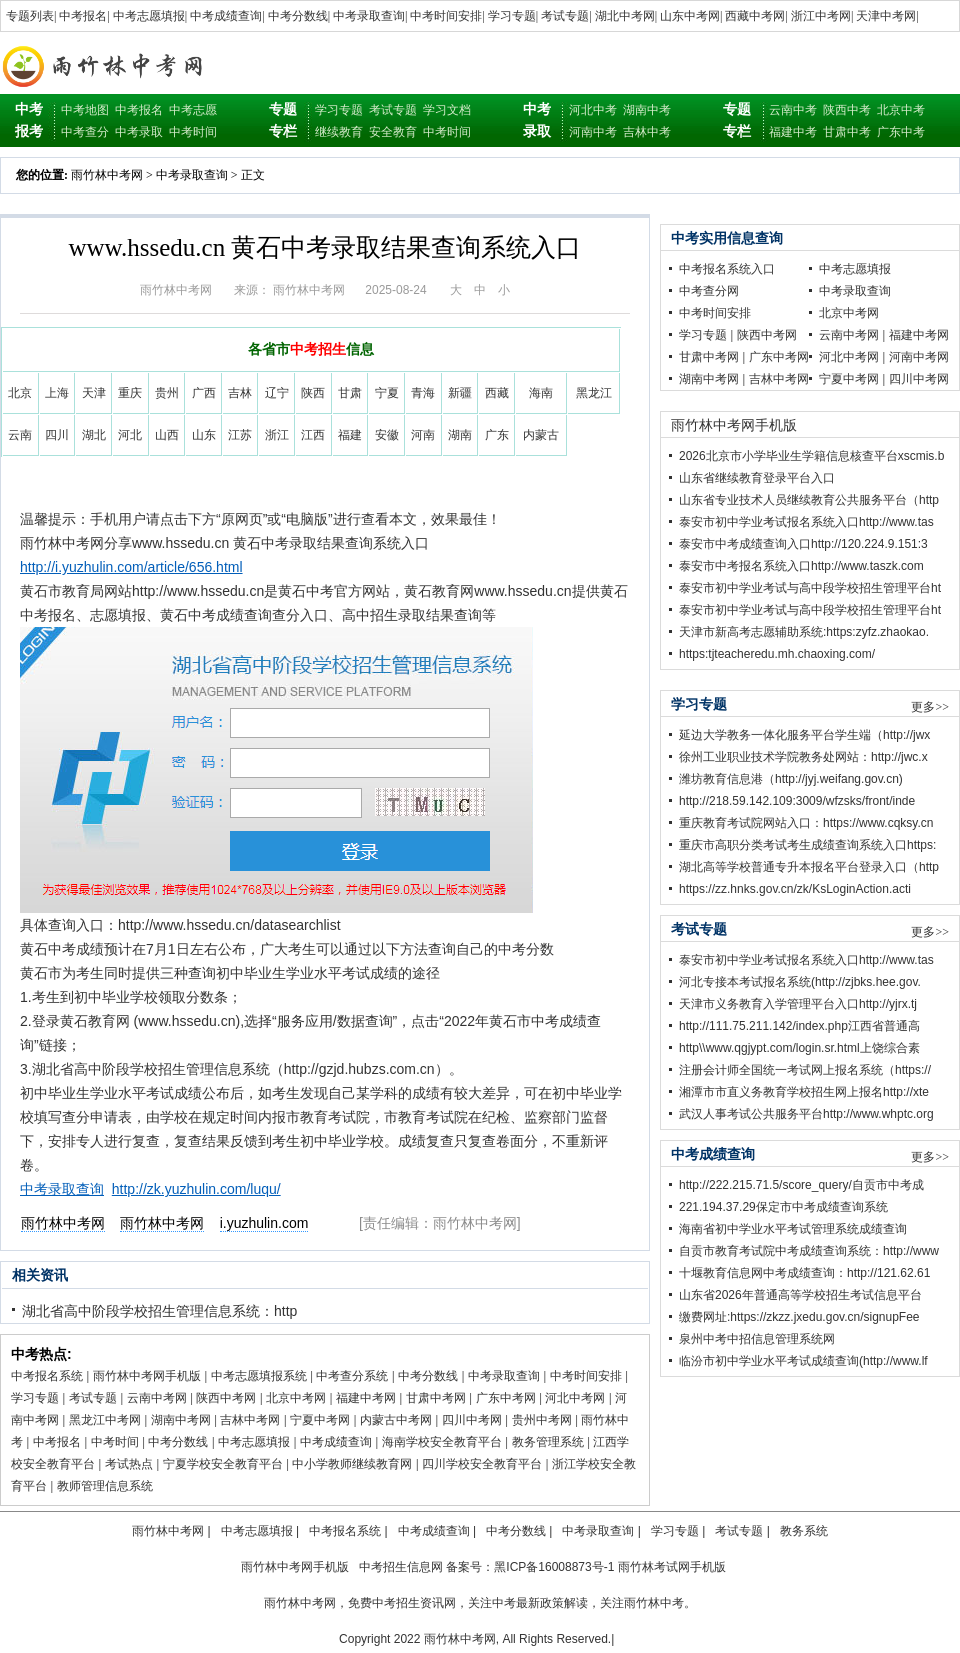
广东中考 (901, 132)
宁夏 (387, 393)
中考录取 (139, 132)
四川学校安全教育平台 (482, 1464)
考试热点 (129, 1464)
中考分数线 (298, 16)
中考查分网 (709, 291)
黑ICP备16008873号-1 (554, 1567)
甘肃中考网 (436, 1398)
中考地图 (85, 110)
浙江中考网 (821, 16)
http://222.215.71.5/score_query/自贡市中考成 (801, 1185)
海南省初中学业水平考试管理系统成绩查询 (793, 1229)
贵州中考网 (542, 1420)
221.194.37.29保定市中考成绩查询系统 (783, 1207)
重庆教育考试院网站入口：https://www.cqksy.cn (806, 823)
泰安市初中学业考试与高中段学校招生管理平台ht (810, 588)
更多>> (930, 707)
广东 (497, 435)
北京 (20, 393)
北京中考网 (296, 1398)
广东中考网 (506, 1398)
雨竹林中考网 (107, 175)
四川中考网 (472, 1420)
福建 (350, 435)
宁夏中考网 (320, 1420)
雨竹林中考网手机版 (147, 1376)
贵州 (167, 393)
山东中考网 (690, 16)
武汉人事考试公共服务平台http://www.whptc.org (806, 1114)
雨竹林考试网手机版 (672, 1567)
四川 (57, 435)
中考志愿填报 (149, 16)
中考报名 (83, 16)
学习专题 (512, 16)
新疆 (460, 393)
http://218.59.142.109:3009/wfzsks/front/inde (797, 801)
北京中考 (901, 110)
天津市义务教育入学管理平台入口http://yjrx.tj (798, 1004)
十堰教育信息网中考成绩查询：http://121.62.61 (804, 1273)
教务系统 (804, 1531)
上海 (57, 393)
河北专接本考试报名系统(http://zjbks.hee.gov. (800, 982)
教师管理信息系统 (105, 1486)
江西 (313, 435)
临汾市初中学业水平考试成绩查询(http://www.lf (803, 1361)
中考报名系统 (47, 1376)
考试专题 (565, 16)
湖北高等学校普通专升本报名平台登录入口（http (809, 867)
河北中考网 (575, 1398)
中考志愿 (193, 110)
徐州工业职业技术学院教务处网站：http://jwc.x (803, 757)
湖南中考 (647, 110)
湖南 (460, 435)
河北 (130, 435)
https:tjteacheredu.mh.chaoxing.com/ (777, 654)
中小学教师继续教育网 (352, 1464)
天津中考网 (886, 16)
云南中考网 (157, 1398)
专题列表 (30, 16)
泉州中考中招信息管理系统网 (757, 1339)
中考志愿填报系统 (259, 1376)
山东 (204, 435)
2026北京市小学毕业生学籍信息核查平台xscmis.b (811, 456)
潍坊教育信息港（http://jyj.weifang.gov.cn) (791, 779)
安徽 (387, 435)
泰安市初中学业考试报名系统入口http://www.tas (806, 522)
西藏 (497, 393)
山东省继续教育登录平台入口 (757, 478)
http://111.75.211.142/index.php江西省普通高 (799, 1026)
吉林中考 (647, 132)
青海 (423, 393)
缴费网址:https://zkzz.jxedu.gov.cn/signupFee (799, 1317)
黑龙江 (594, 393)
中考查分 (85, 132)
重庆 (130, 393)
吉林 (240, 393)
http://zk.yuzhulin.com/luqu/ (196, 1189)
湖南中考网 (181, 1420)
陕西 (313, 393)
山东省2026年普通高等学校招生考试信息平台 (800, 1295)
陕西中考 (847, 110)
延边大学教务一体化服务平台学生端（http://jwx (804, 735)
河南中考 (593, 132)
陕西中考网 (226, 1398)
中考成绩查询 (226, 16)
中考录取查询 (369, 16)
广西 (204, 393)
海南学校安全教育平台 (442, 1442)
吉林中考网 (250, 1420)
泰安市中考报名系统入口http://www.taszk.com (801, 566)
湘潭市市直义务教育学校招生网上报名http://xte (804, 1092)
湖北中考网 (625, 16)
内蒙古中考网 (396, 1420)
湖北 (94, 435)
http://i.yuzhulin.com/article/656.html (131, 567)
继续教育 (339, 132)
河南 (423, 435)
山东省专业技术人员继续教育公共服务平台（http (809, 500)
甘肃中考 (847, 132)
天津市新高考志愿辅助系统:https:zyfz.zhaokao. (804, 632)
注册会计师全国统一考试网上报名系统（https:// (805, 1070)
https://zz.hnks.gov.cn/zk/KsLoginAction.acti (795, 889)
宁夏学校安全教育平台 (223, 1464)
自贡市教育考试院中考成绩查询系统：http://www (809, 1251)
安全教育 (393, 132)
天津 (94, 393)
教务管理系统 (548, 1442)
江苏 (240, 435)
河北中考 (593, 110)
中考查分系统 (352, 1376)
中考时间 (193, 132)
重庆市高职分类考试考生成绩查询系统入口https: (807, 845)
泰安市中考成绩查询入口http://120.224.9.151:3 (803, 544)
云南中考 (793, 110)
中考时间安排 (446, 16)
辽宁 (277, 393)
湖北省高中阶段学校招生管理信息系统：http (159, 1311)
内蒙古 (541, 435)
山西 (167, 435)
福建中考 (793, 132)
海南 (541, 393)
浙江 (277, 435)
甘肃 (350, 393)
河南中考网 (919, 357)
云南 (20, 435)
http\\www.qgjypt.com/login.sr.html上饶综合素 (799, 1048)
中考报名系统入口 (727, 269)
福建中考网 (366, 1398)
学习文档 (447, 110)
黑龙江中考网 (105, 1420)
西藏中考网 (755, 16)
